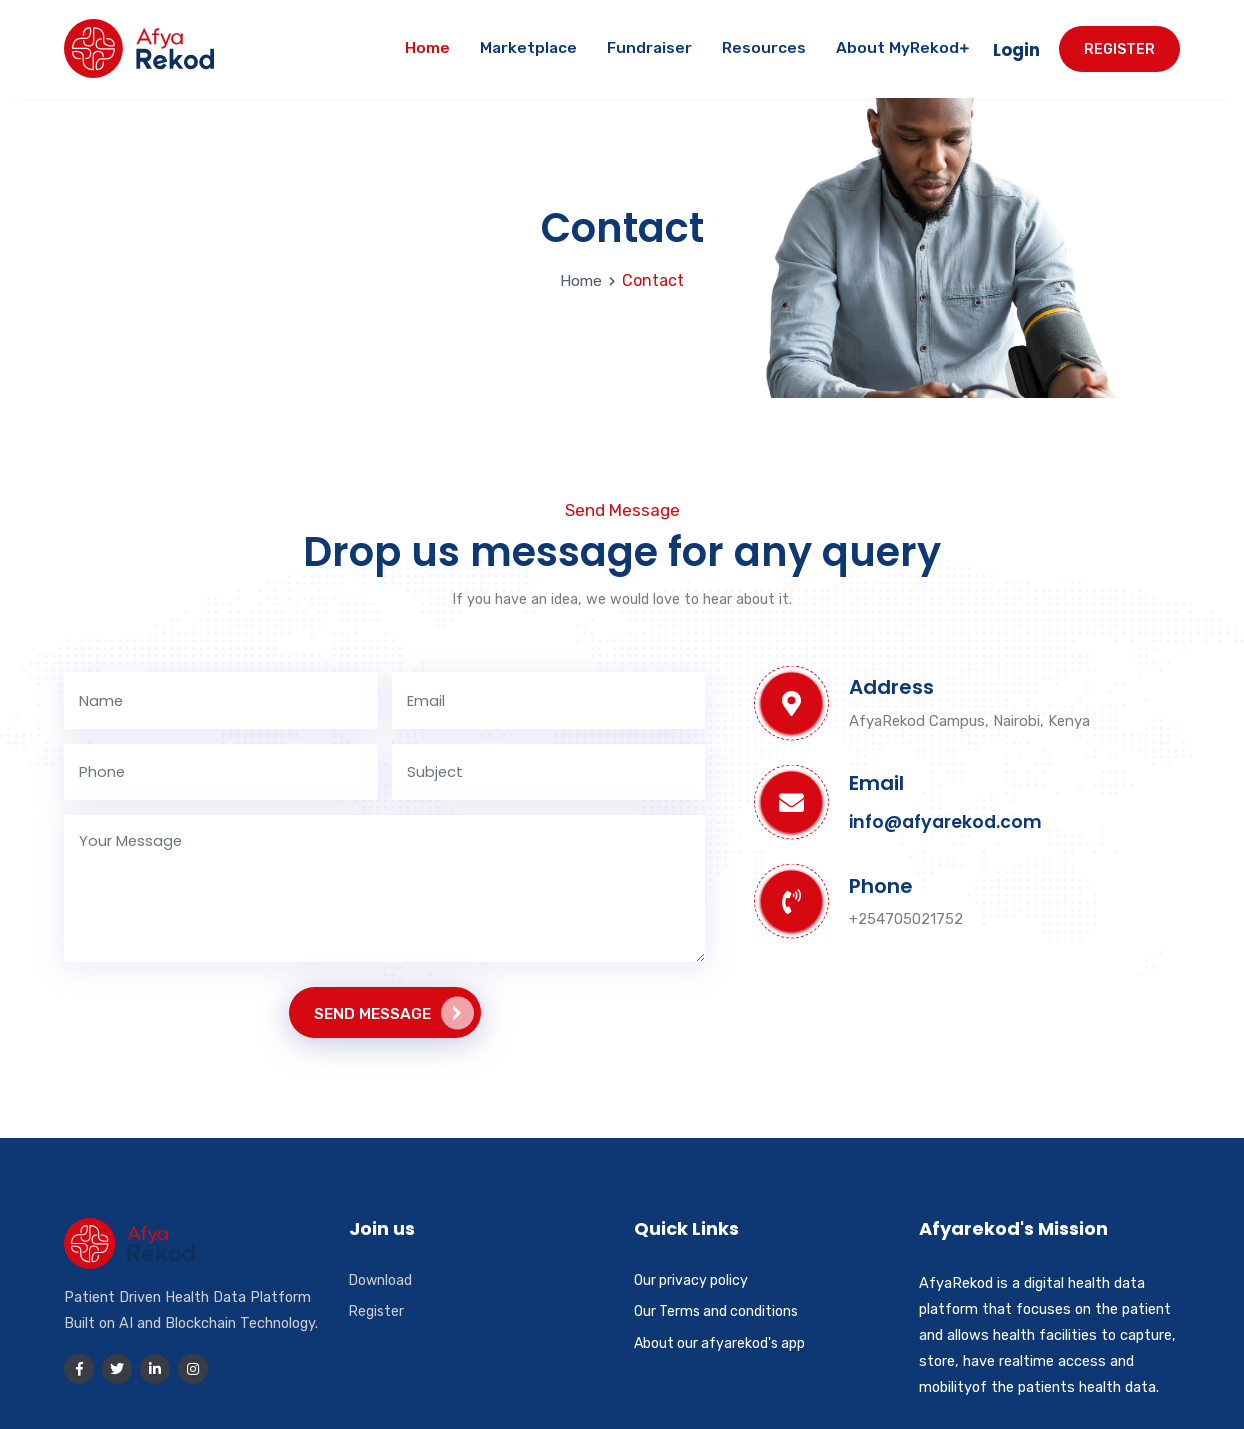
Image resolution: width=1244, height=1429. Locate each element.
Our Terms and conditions (719, 1310)
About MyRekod (902, 44)
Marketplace (528, 44)
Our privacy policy (692, 1279)
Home (427, 44)
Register (1119, 45)
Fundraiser (649, 44)
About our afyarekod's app (722, 1342)
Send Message (394, 1011)
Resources (764, 44)
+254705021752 (906, 911)
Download (381, 1279)
